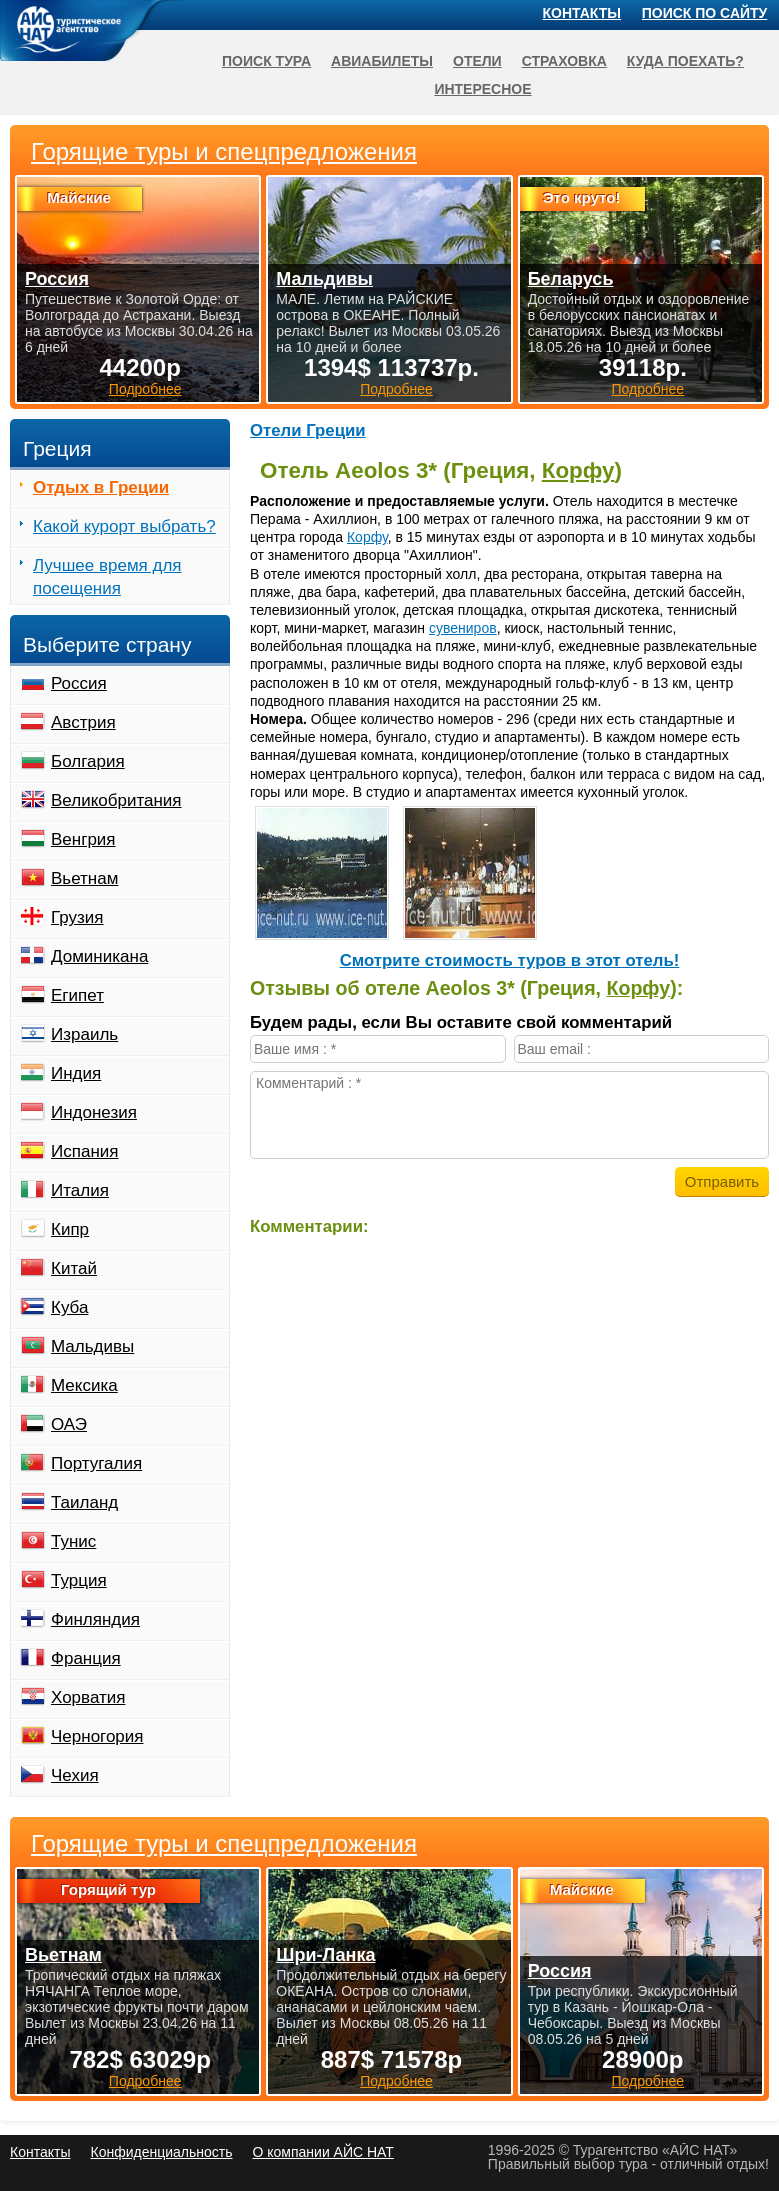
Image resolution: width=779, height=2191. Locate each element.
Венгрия (83, 839)
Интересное (482, 89)
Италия (80, 1190)
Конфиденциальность (161, 2152)
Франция (86, 1658)
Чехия (75, 1775)
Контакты (582, 13)
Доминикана (99, 956)
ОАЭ (69, 1424)
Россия (79, 683)
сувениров (463, 628)
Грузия (77, 917)
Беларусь (571, 279)
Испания (84, 1151)
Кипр (70, 1229)
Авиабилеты (382, 61)
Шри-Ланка (325, 1955)
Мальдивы (92, 1346)
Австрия (83, 722)
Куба (69, 1307)
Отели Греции (308, 430)
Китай (74, 1268)
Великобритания (116, 800)
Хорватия (88, 1697)
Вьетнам (84, 878)
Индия (76, 1073)
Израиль (84, 1034)
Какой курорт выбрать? (124, 526)
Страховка (564, 61)
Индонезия (94, 1112)
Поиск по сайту (705, 13)
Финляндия (95, 1619)
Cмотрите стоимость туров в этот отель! (510, 960)
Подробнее (145, 2081)
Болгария (88, 761)
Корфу (578, 470)
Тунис (73, 1541)
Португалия (96, 1463)
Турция (79, 1580)
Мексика (84, 1385)
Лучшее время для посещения (107, 577)
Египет (77, 995)
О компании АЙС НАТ (323, 2152)
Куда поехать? (685, 61)
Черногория (97, 1736)
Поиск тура (266, 61)
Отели (477, 61)
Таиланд (84, 1502)
